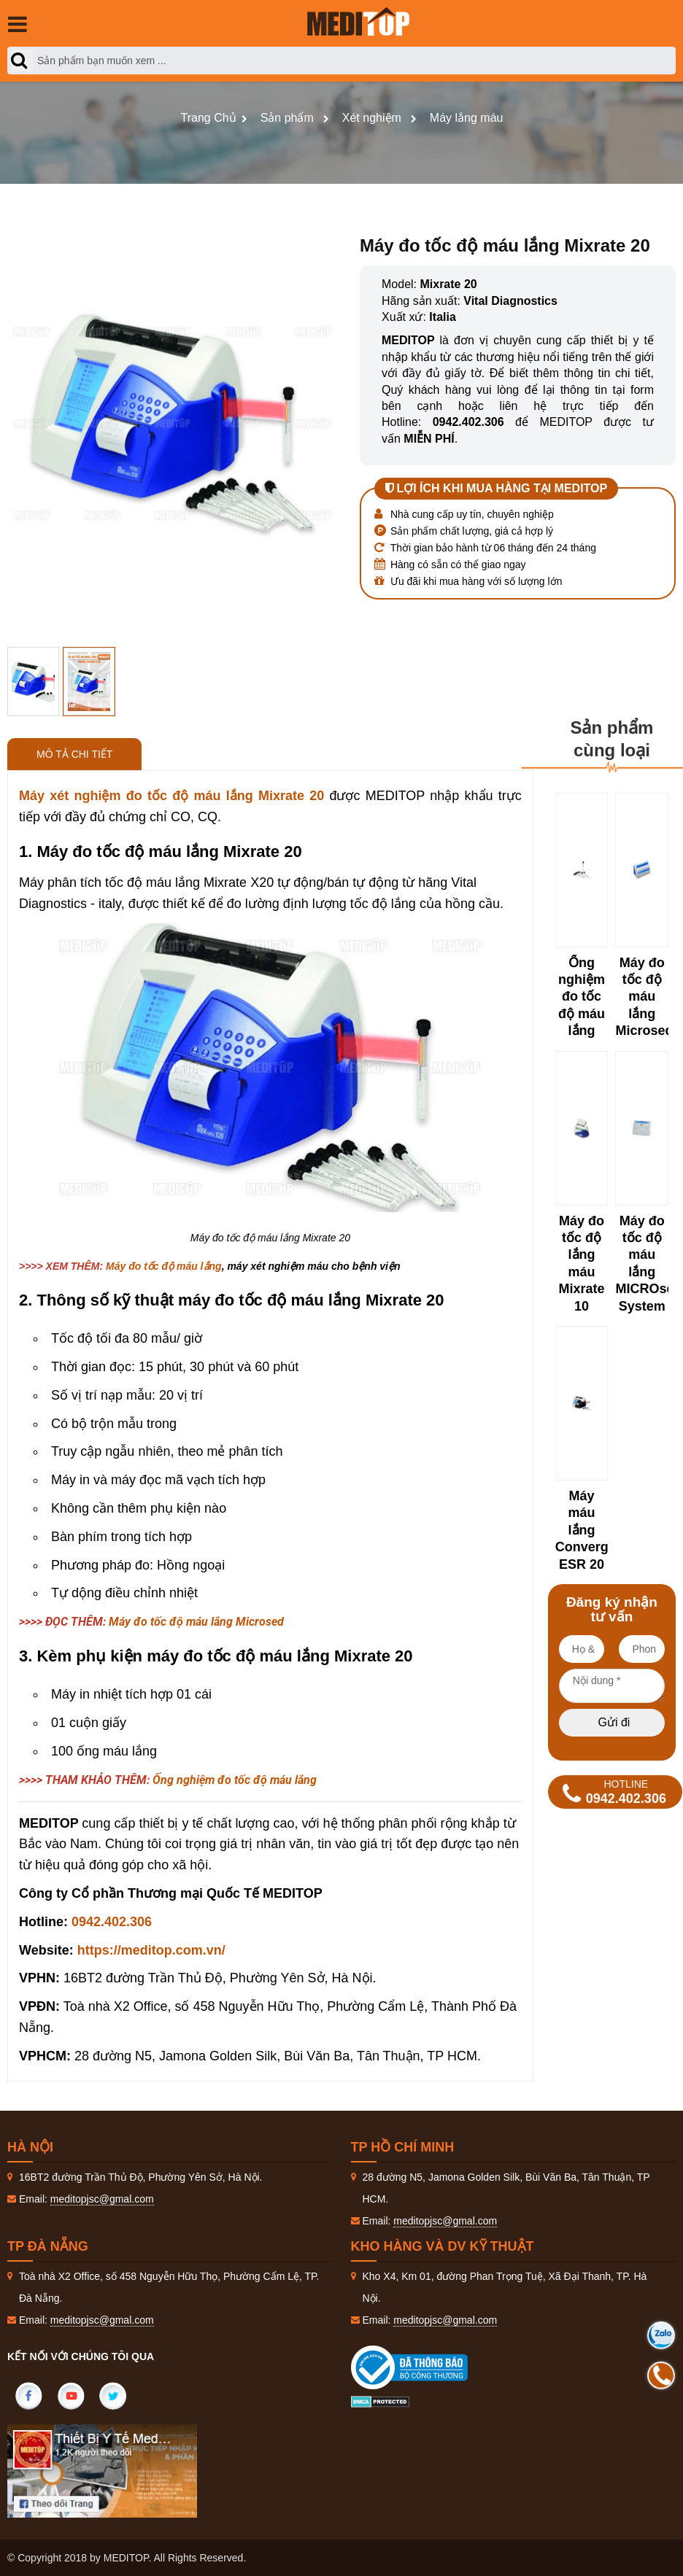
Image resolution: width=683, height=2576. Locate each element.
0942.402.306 (112, 1921)
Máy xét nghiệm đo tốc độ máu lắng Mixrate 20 (171, 795)
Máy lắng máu (466, 118)
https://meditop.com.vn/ (151, 1950)
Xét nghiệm (371, 118)
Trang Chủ (208, 118)
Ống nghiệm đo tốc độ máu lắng (235, 1780)
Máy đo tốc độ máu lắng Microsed (196, 1622)
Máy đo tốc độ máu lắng (164, 1266)
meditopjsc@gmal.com (102, 2199)
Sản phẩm (287, 118)
